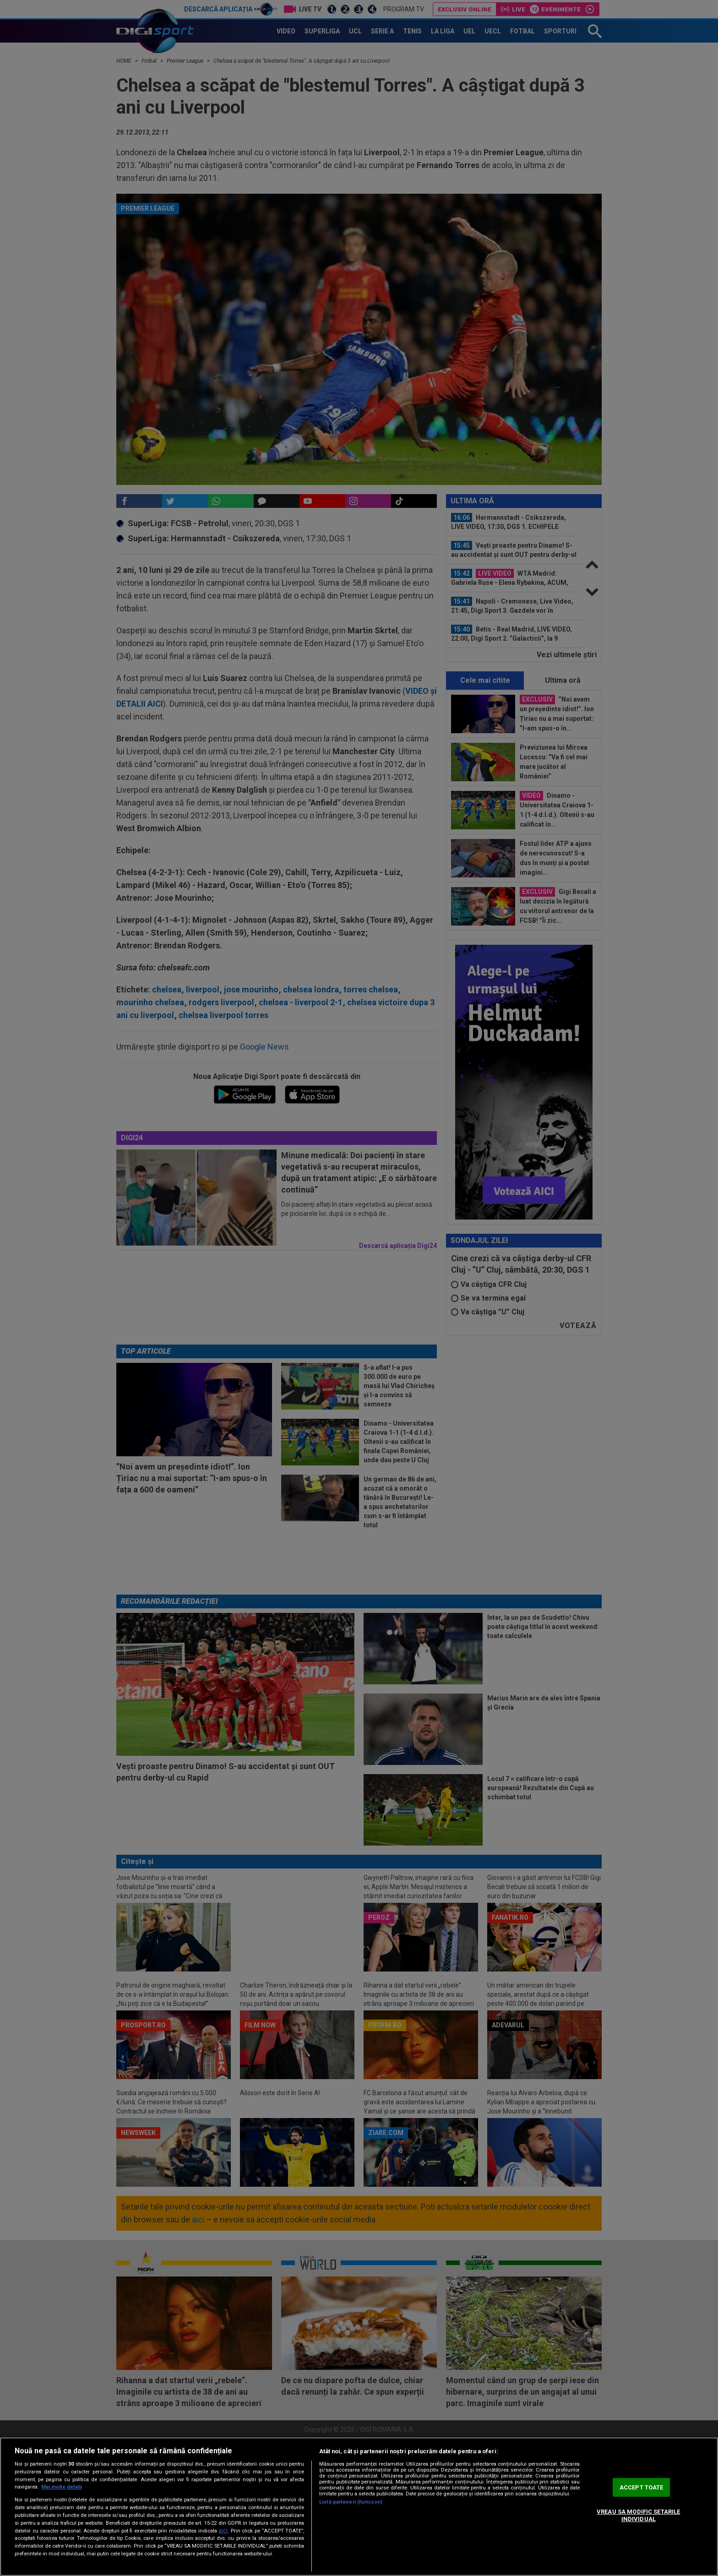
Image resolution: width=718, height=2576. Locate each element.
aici (223, 2530)
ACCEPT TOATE (642, 2487)
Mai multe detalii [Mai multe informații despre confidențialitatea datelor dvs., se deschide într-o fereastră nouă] (61, 2487)
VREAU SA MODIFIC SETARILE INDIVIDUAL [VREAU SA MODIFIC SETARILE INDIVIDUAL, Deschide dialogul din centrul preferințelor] (638, 2515)
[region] (359, 2506)
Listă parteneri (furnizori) (350, 2502)
